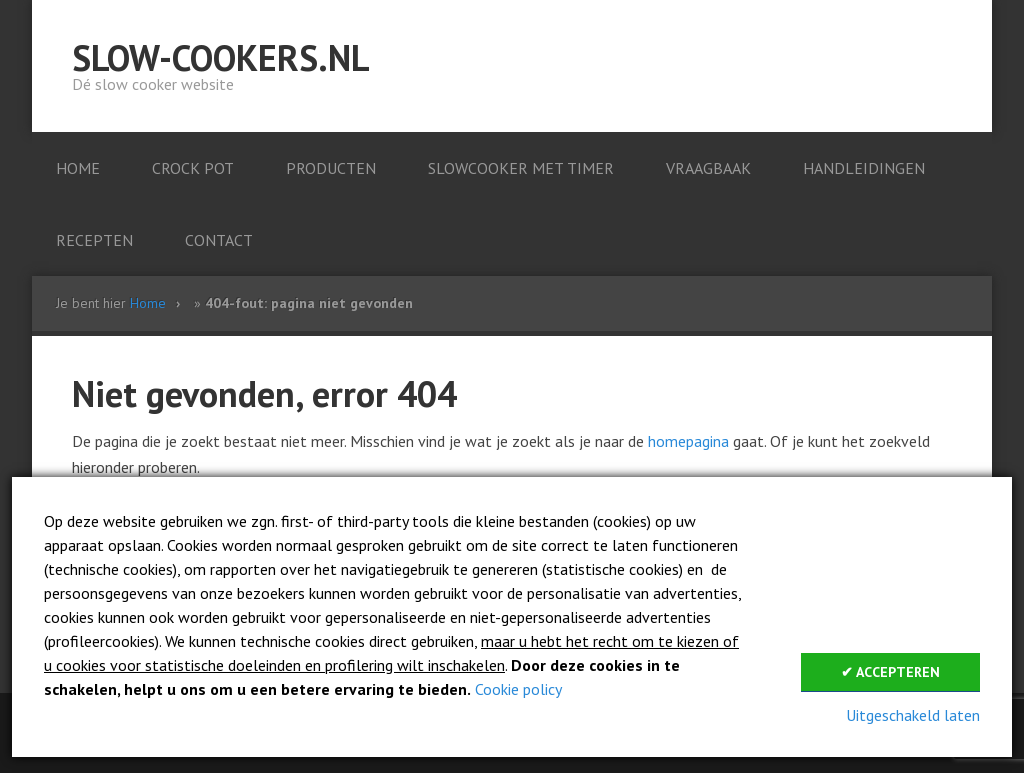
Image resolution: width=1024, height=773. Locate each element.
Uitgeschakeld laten (913, 715)
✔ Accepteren (890, 672)
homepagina (688, 441)
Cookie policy (518, 689)
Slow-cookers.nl (221, 57)
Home (148, 303)
